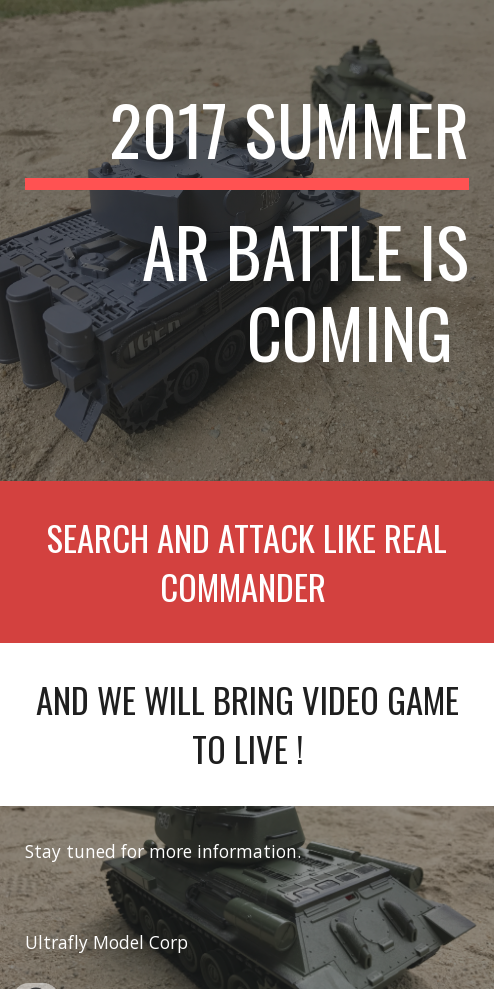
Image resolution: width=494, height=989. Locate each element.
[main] (247, 240)
